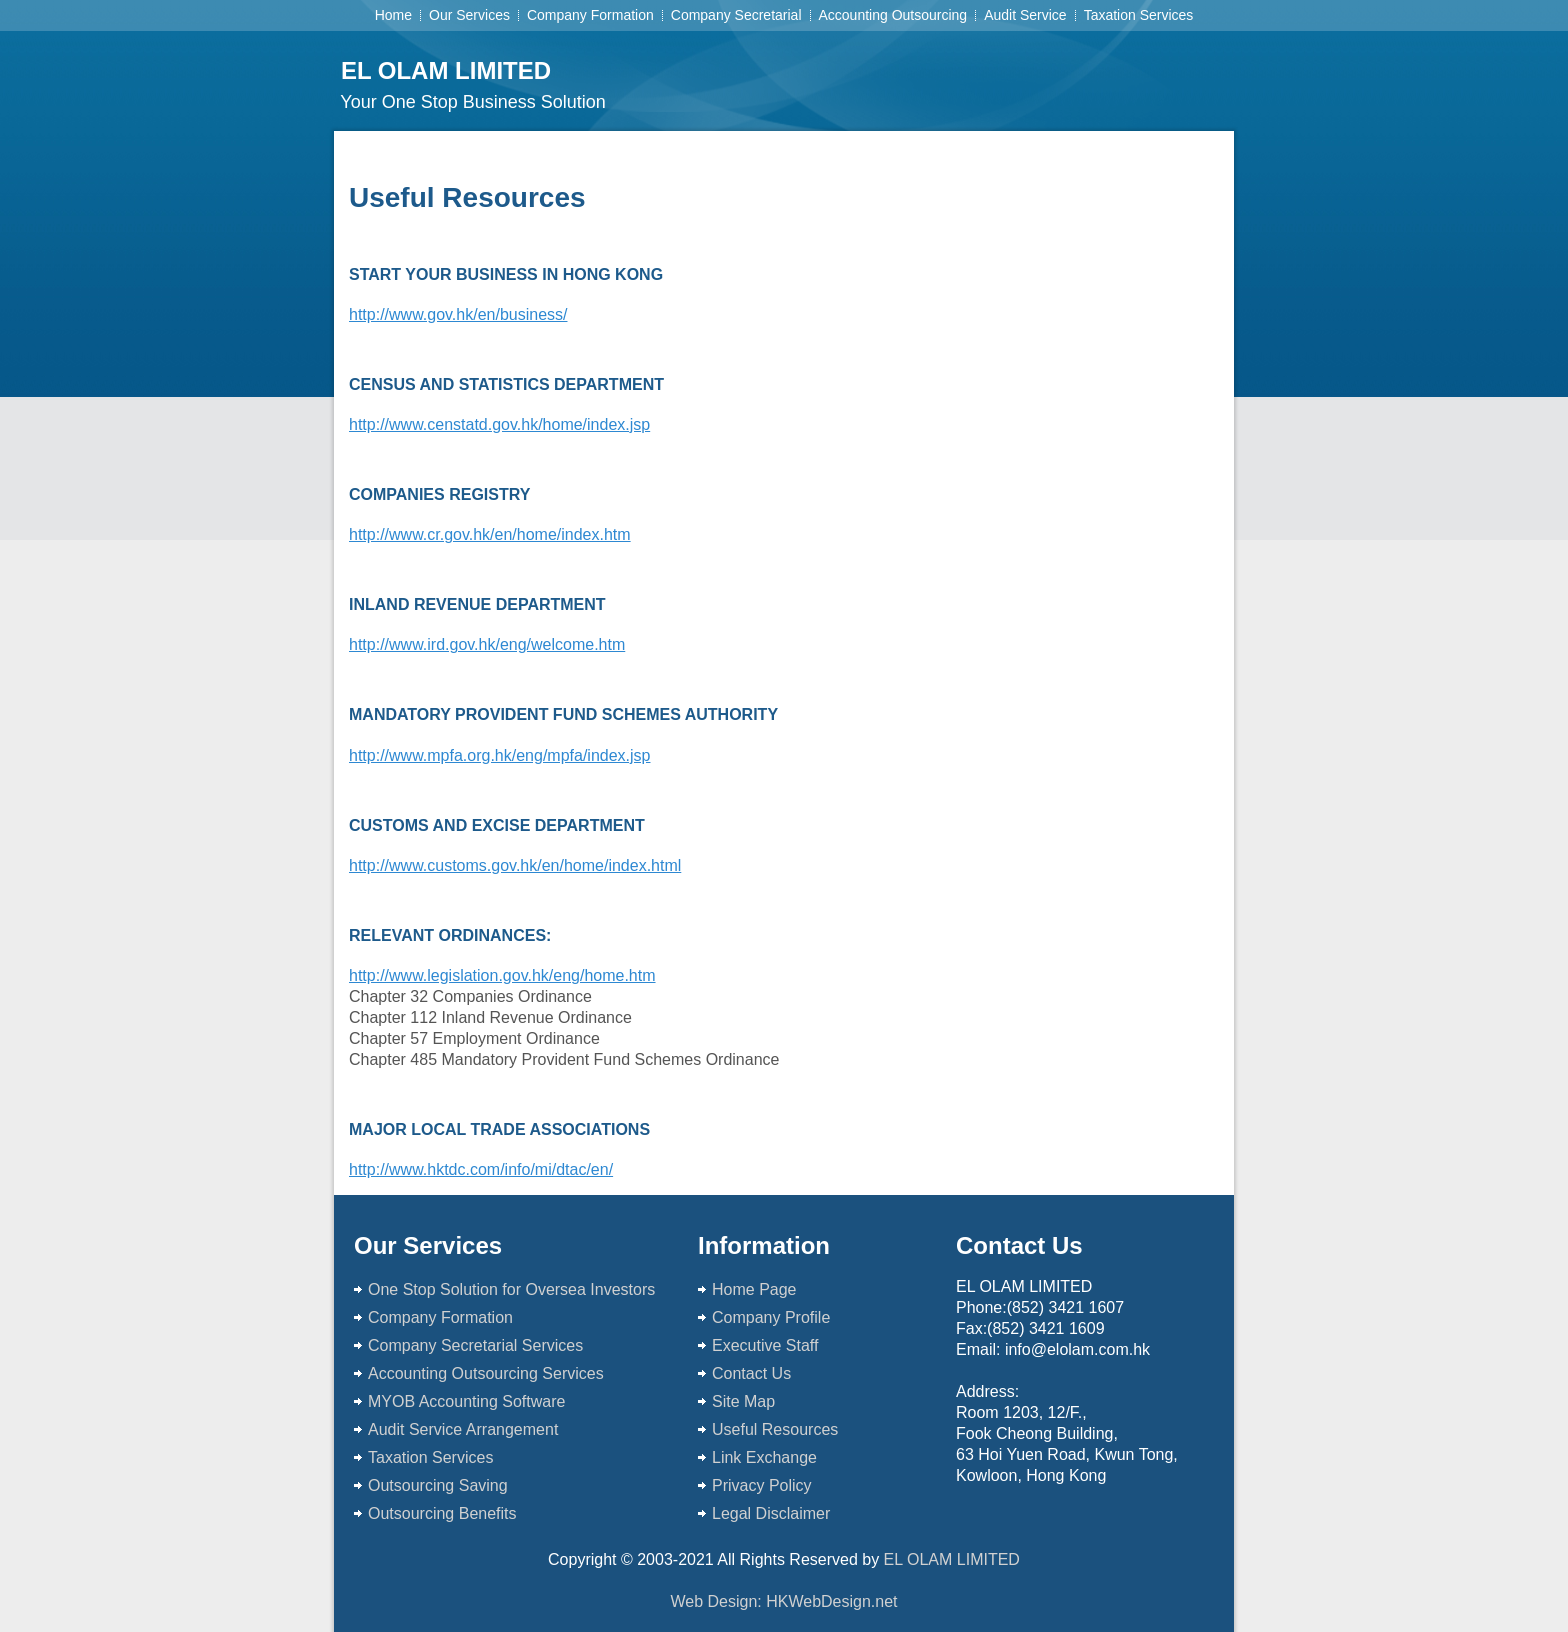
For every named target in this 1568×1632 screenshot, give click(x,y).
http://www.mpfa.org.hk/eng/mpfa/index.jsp (499, 755)
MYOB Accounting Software (469, 1401)
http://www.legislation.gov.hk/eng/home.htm (502, 975)
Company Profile (771, 1317)
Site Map (743, 1401)
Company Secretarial (736, 15)
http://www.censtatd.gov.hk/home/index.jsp (499, 424)
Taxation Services (1139, 15)
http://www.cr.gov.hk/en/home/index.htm (490, 534)
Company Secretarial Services (478, 1345)
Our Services (469, 15)
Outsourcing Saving (438, 1485)
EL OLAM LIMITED (446, 70)
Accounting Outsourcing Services (486, 1373)
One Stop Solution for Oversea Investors (511, 1289)
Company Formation (590, 15)
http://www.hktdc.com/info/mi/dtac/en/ (481, 1169)
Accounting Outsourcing (893, 15)
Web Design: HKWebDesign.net (783, 1601)
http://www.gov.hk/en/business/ (458, 314)
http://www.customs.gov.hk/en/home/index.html (515, 865)
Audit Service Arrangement (465, 1429)
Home (393, 15)
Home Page (754, 1289)
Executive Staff (765, 1345)
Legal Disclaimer (771, 1513)
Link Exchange (766, 1457)
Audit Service (1025, 15)
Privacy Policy (764, 1485)
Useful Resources (777, 1429)
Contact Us (751, 1373)
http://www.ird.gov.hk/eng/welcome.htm (487, 644)
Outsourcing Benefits (442, 1513)
